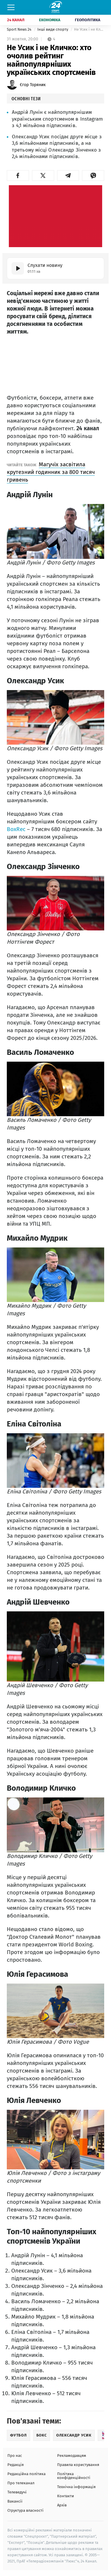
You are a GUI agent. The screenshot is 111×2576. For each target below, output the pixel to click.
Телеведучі (17, 2492)
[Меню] (11, 7)
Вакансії (14, 2501)
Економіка (49, 20)
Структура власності (25, 2510)
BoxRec (16, 829)
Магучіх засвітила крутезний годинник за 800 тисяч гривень (51, 472)
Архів (62, 2505)
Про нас (14, 2455)
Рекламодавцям (71, 2455)
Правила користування (78, 2464)
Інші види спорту (53, 29)
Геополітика (87, 20)
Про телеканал (20, 2483)
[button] (18, 175)
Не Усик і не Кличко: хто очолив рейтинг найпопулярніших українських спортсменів (89, 29)
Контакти (65, 2496)
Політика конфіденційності (73, 2476)
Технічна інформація (76, 2487)
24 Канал (16, 20)
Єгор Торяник (33, 84)
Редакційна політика (26, 2474)
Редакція (15, 2464)
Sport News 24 (19, 29)
